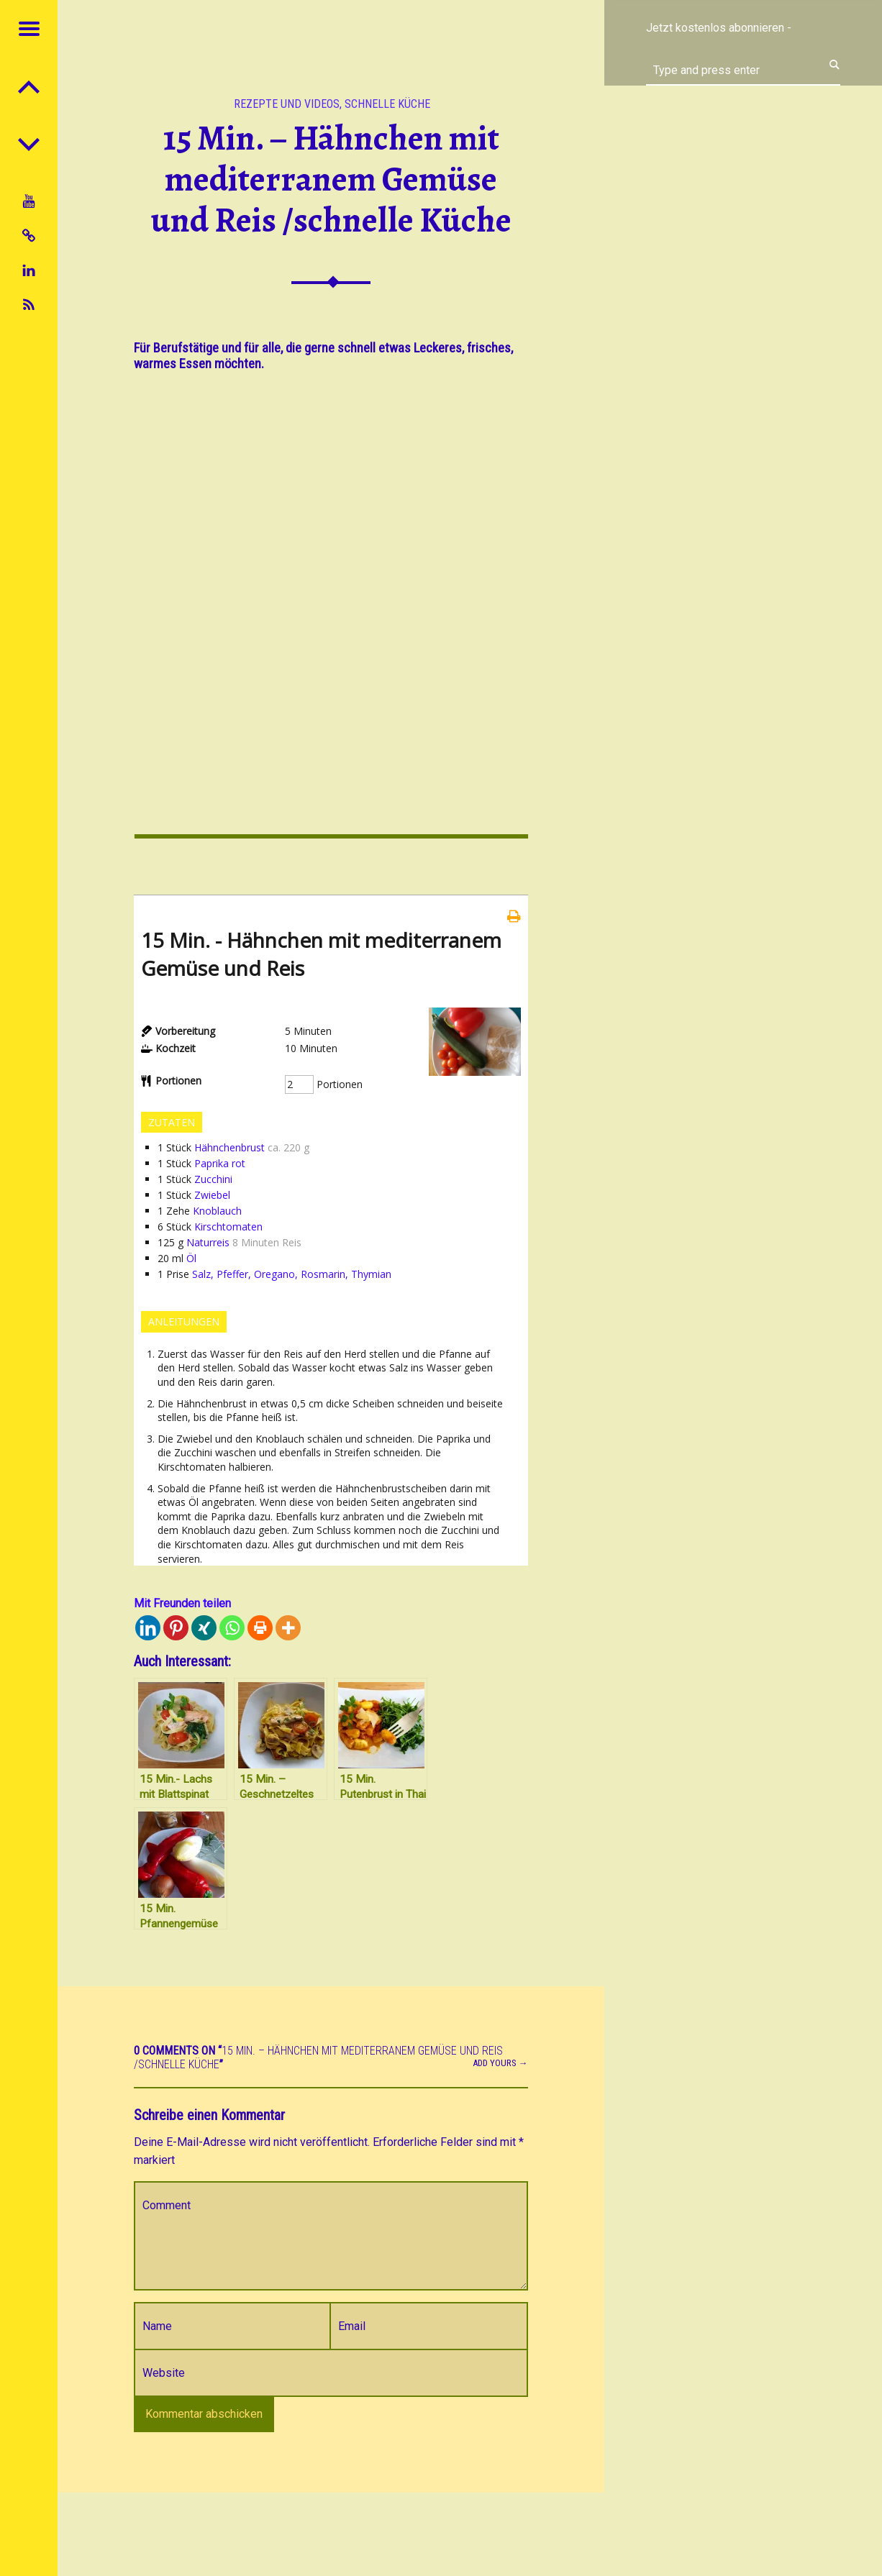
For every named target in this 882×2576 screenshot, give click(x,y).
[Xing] (204, 1627)
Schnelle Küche (387, 104)
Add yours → (500, 2062)
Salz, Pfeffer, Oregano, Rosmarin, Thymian (291, 1274)
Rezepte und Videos (287, 104)
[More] (288, 1627)
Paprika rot (219, 1163)
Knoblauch (217, 1211)
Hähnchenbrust (229, 1147)
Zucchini (213, 1179)
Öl (191, 1258)
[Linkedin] (147, 1627)
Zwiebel (212, 1195)
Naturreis (207, 1242)
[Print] (260, 1627)
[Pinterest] (175, 1627)
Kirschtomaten (228, 1226)
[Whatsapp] (232, 1627)
